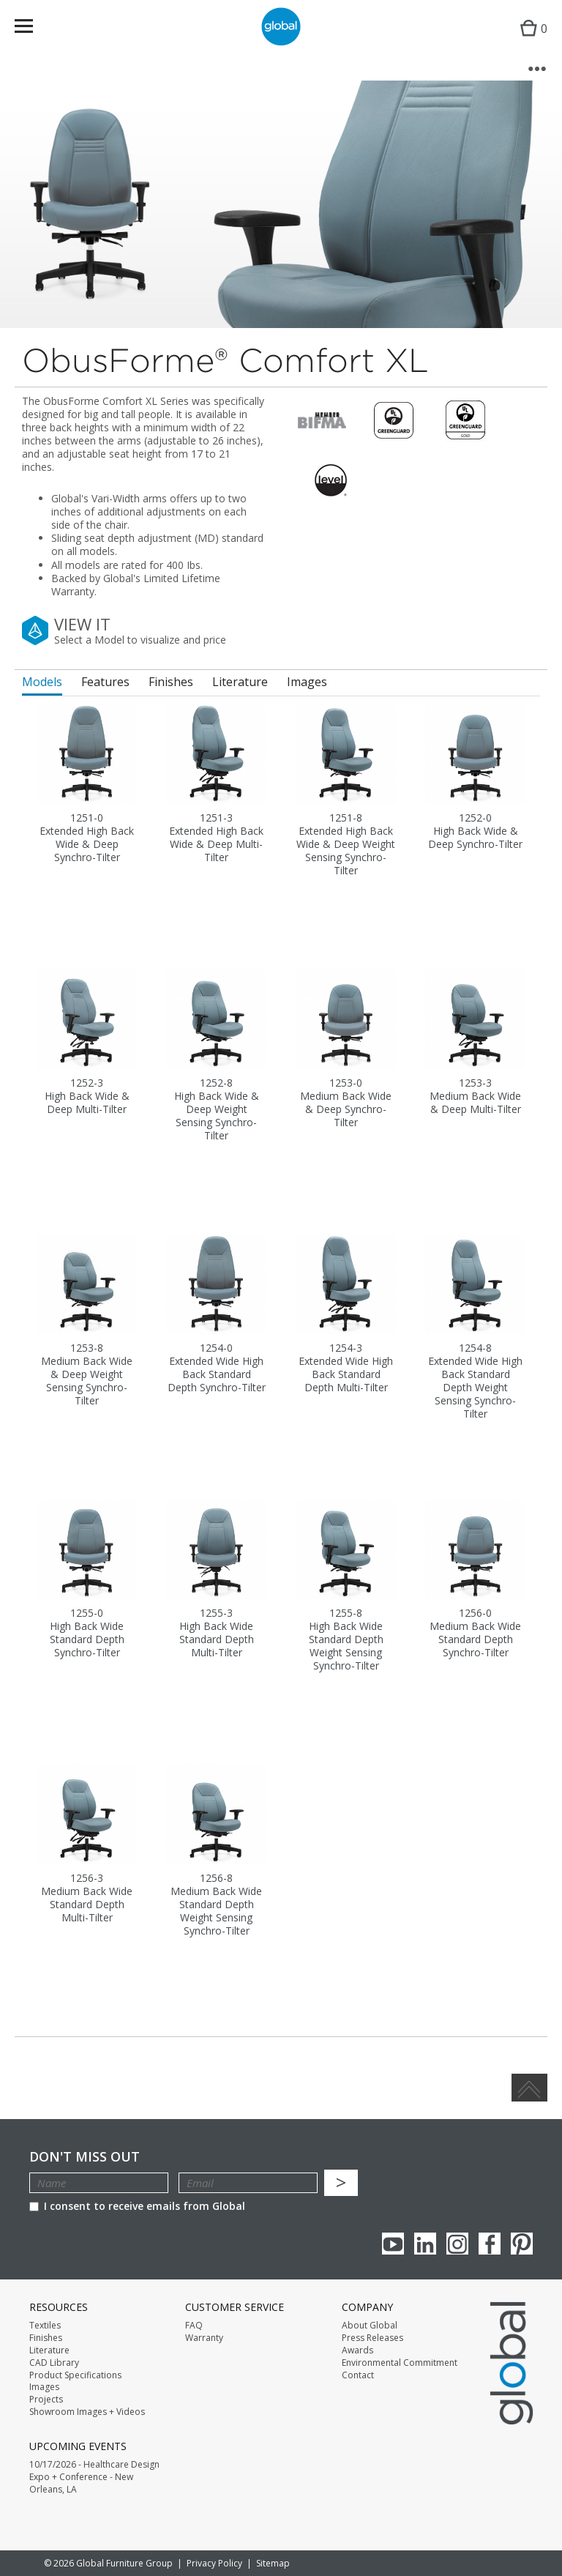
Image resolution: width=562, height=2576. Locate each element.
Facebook (490, 2244)
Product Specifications (75, 2375)
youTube (393, 2244)
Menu (33, 29)
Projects (46, 2399)
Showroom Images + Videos (87, 2412)
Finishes (45, 2338)
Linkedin (425, 2244)
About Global (369, 2325)
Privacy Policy (214, 2563)
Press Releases (372, 2338)
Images (44, 2387)
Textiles (45, 2325)
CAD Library (54, 2363)
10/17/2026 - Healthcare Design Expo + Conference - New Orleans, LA (94, 2477)
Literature (49, 2350)
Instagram (457, 2244)
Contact (358, 2375)
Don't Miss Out (84, 2156)
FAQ (194, 2325)
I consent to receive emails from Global (137, 2206)
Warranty (204, 2338)
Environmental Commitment (399, 2363)
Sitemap (273, 2563)
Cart (530, 40)
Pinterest (522, 2244)
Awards (357, 2350)
